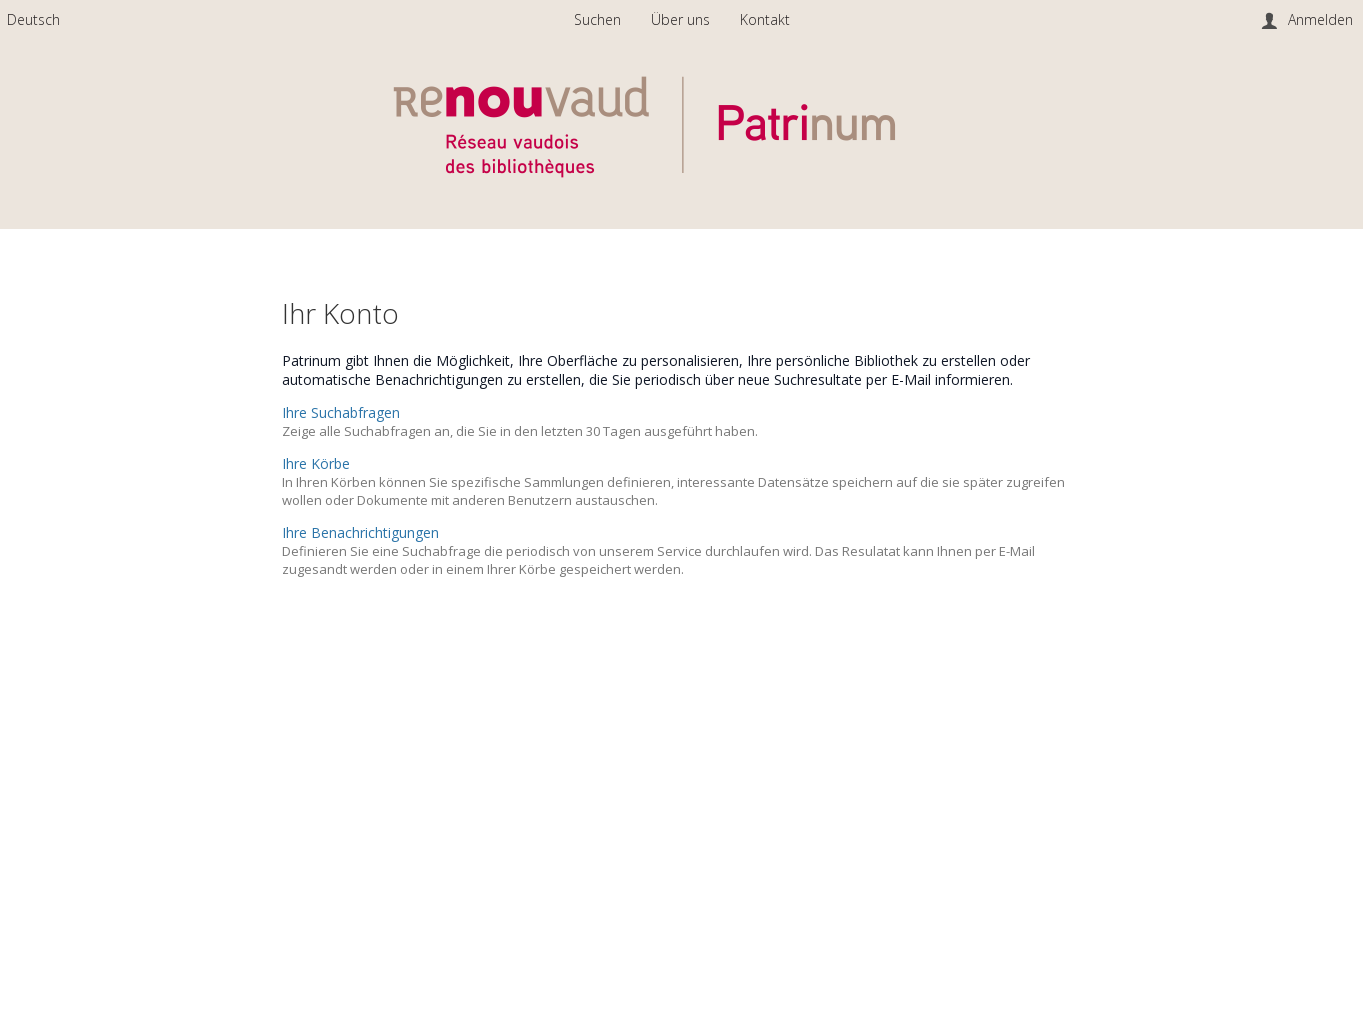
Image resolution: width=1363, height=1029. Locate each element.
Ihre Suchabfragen (341, 412)
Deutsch (33, 19)
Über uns (682, 19)
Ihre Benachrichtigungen (360, 532)
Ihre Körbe (316, 463)
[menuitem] (33, 19)
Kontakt (765, 19)
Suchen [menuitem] (597, 19)
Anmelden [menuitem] (1320, 19)
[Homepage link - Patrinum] (682, 196)
